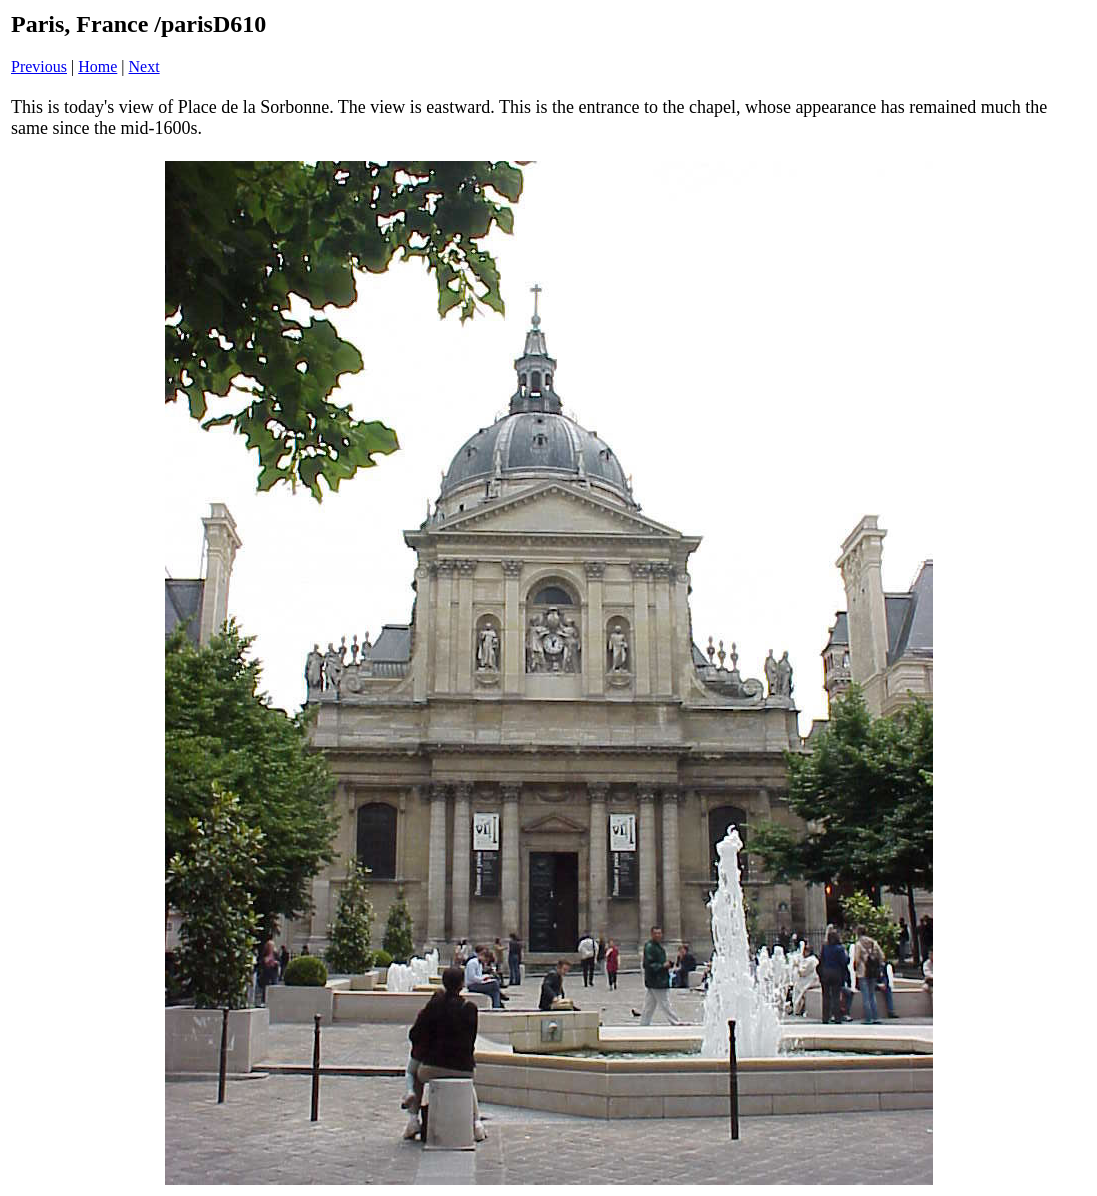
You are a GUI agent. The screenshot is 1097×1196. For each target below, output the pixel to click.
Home (97, 66)
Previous (39, 66)
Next (144, 66)
